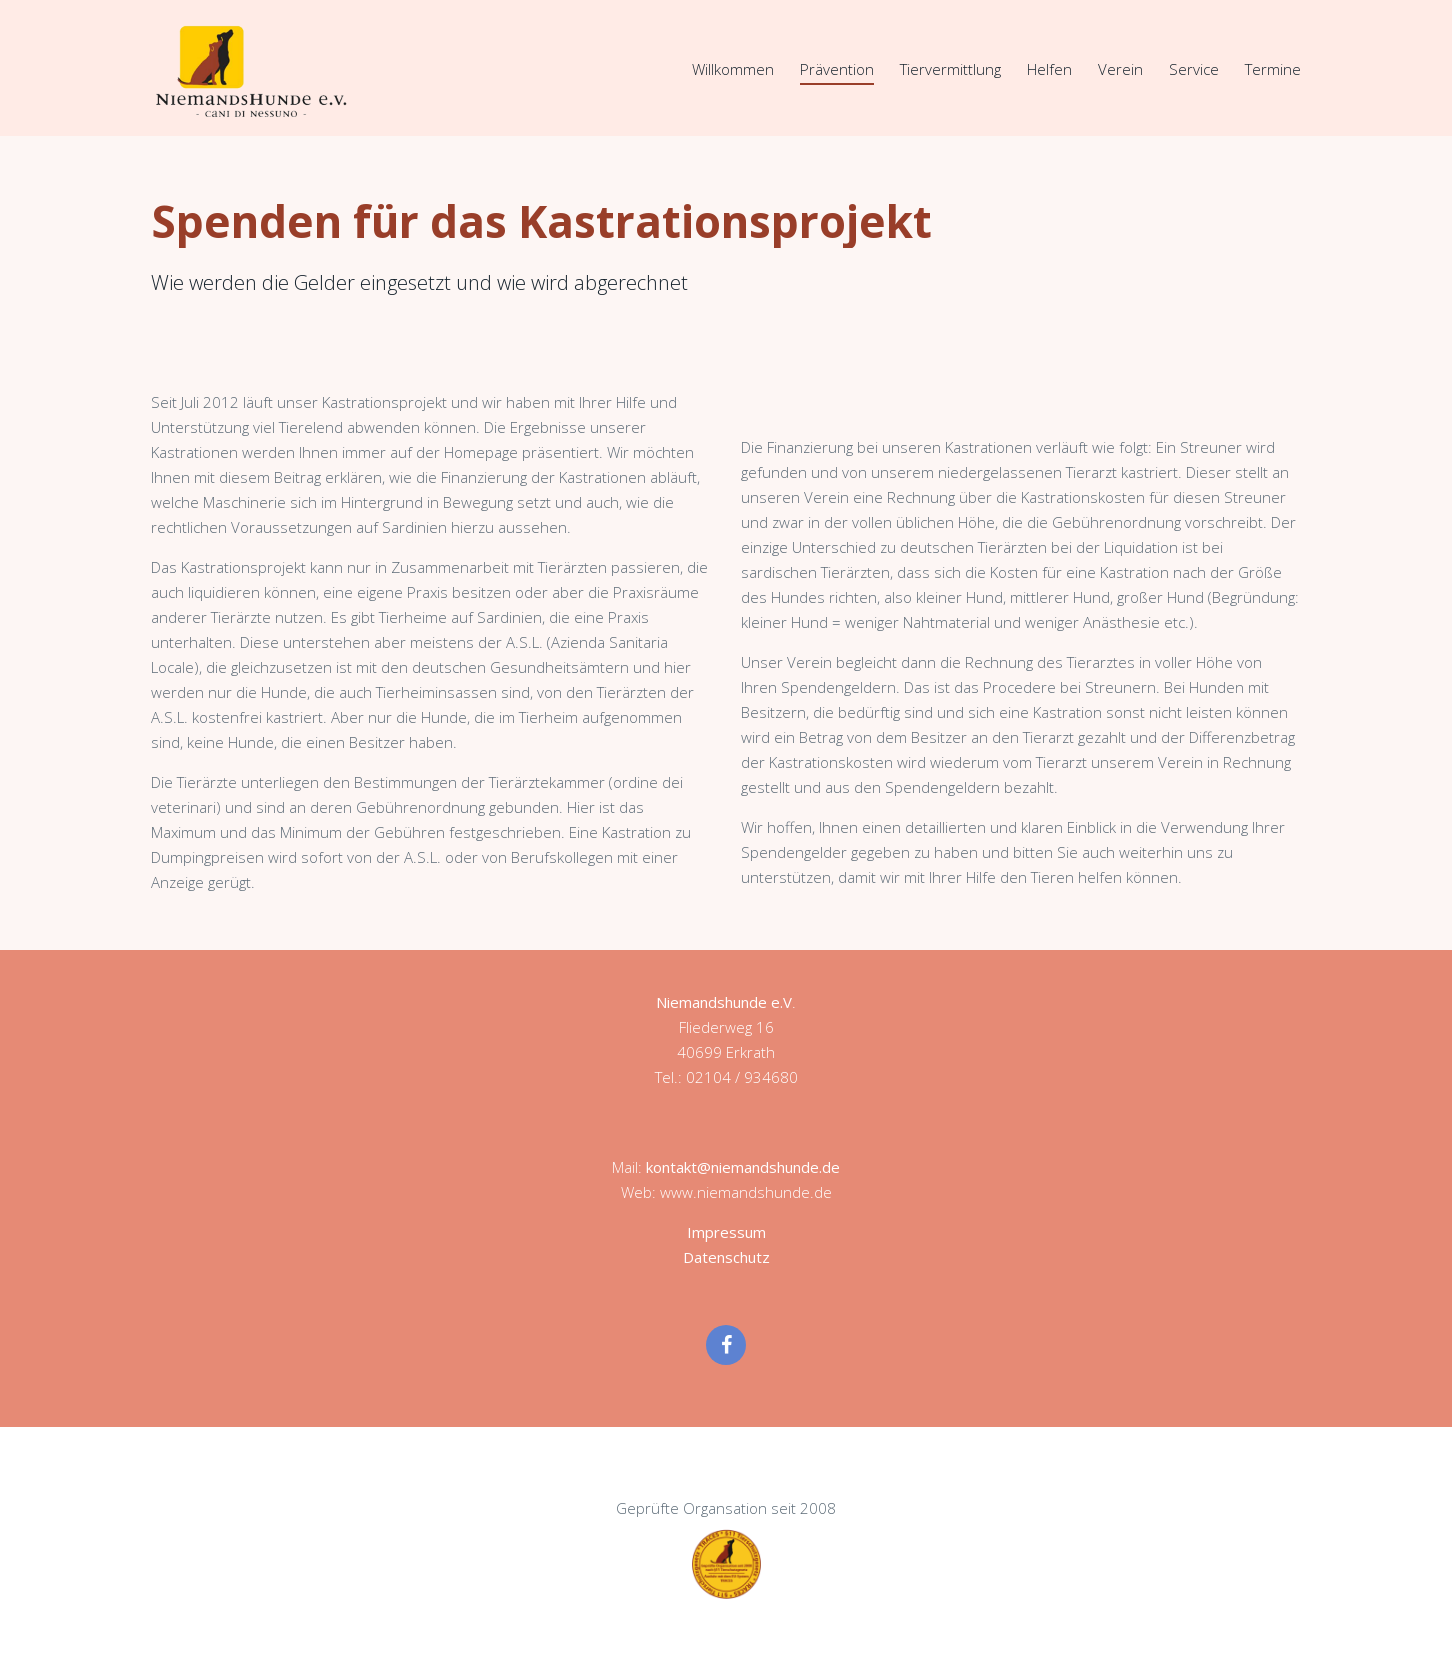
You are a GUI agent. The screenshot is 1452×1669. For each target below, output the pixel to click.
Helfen (1049, 69)
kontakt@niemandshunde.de (743, 1167)
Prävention (837, 69)
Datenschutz (726, 1257)
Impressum (726, 1232)
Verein (1120, 69)
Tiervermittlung (950, 69)
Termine (1273, 69)
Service (1194, 69)
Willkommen (733, 69)
